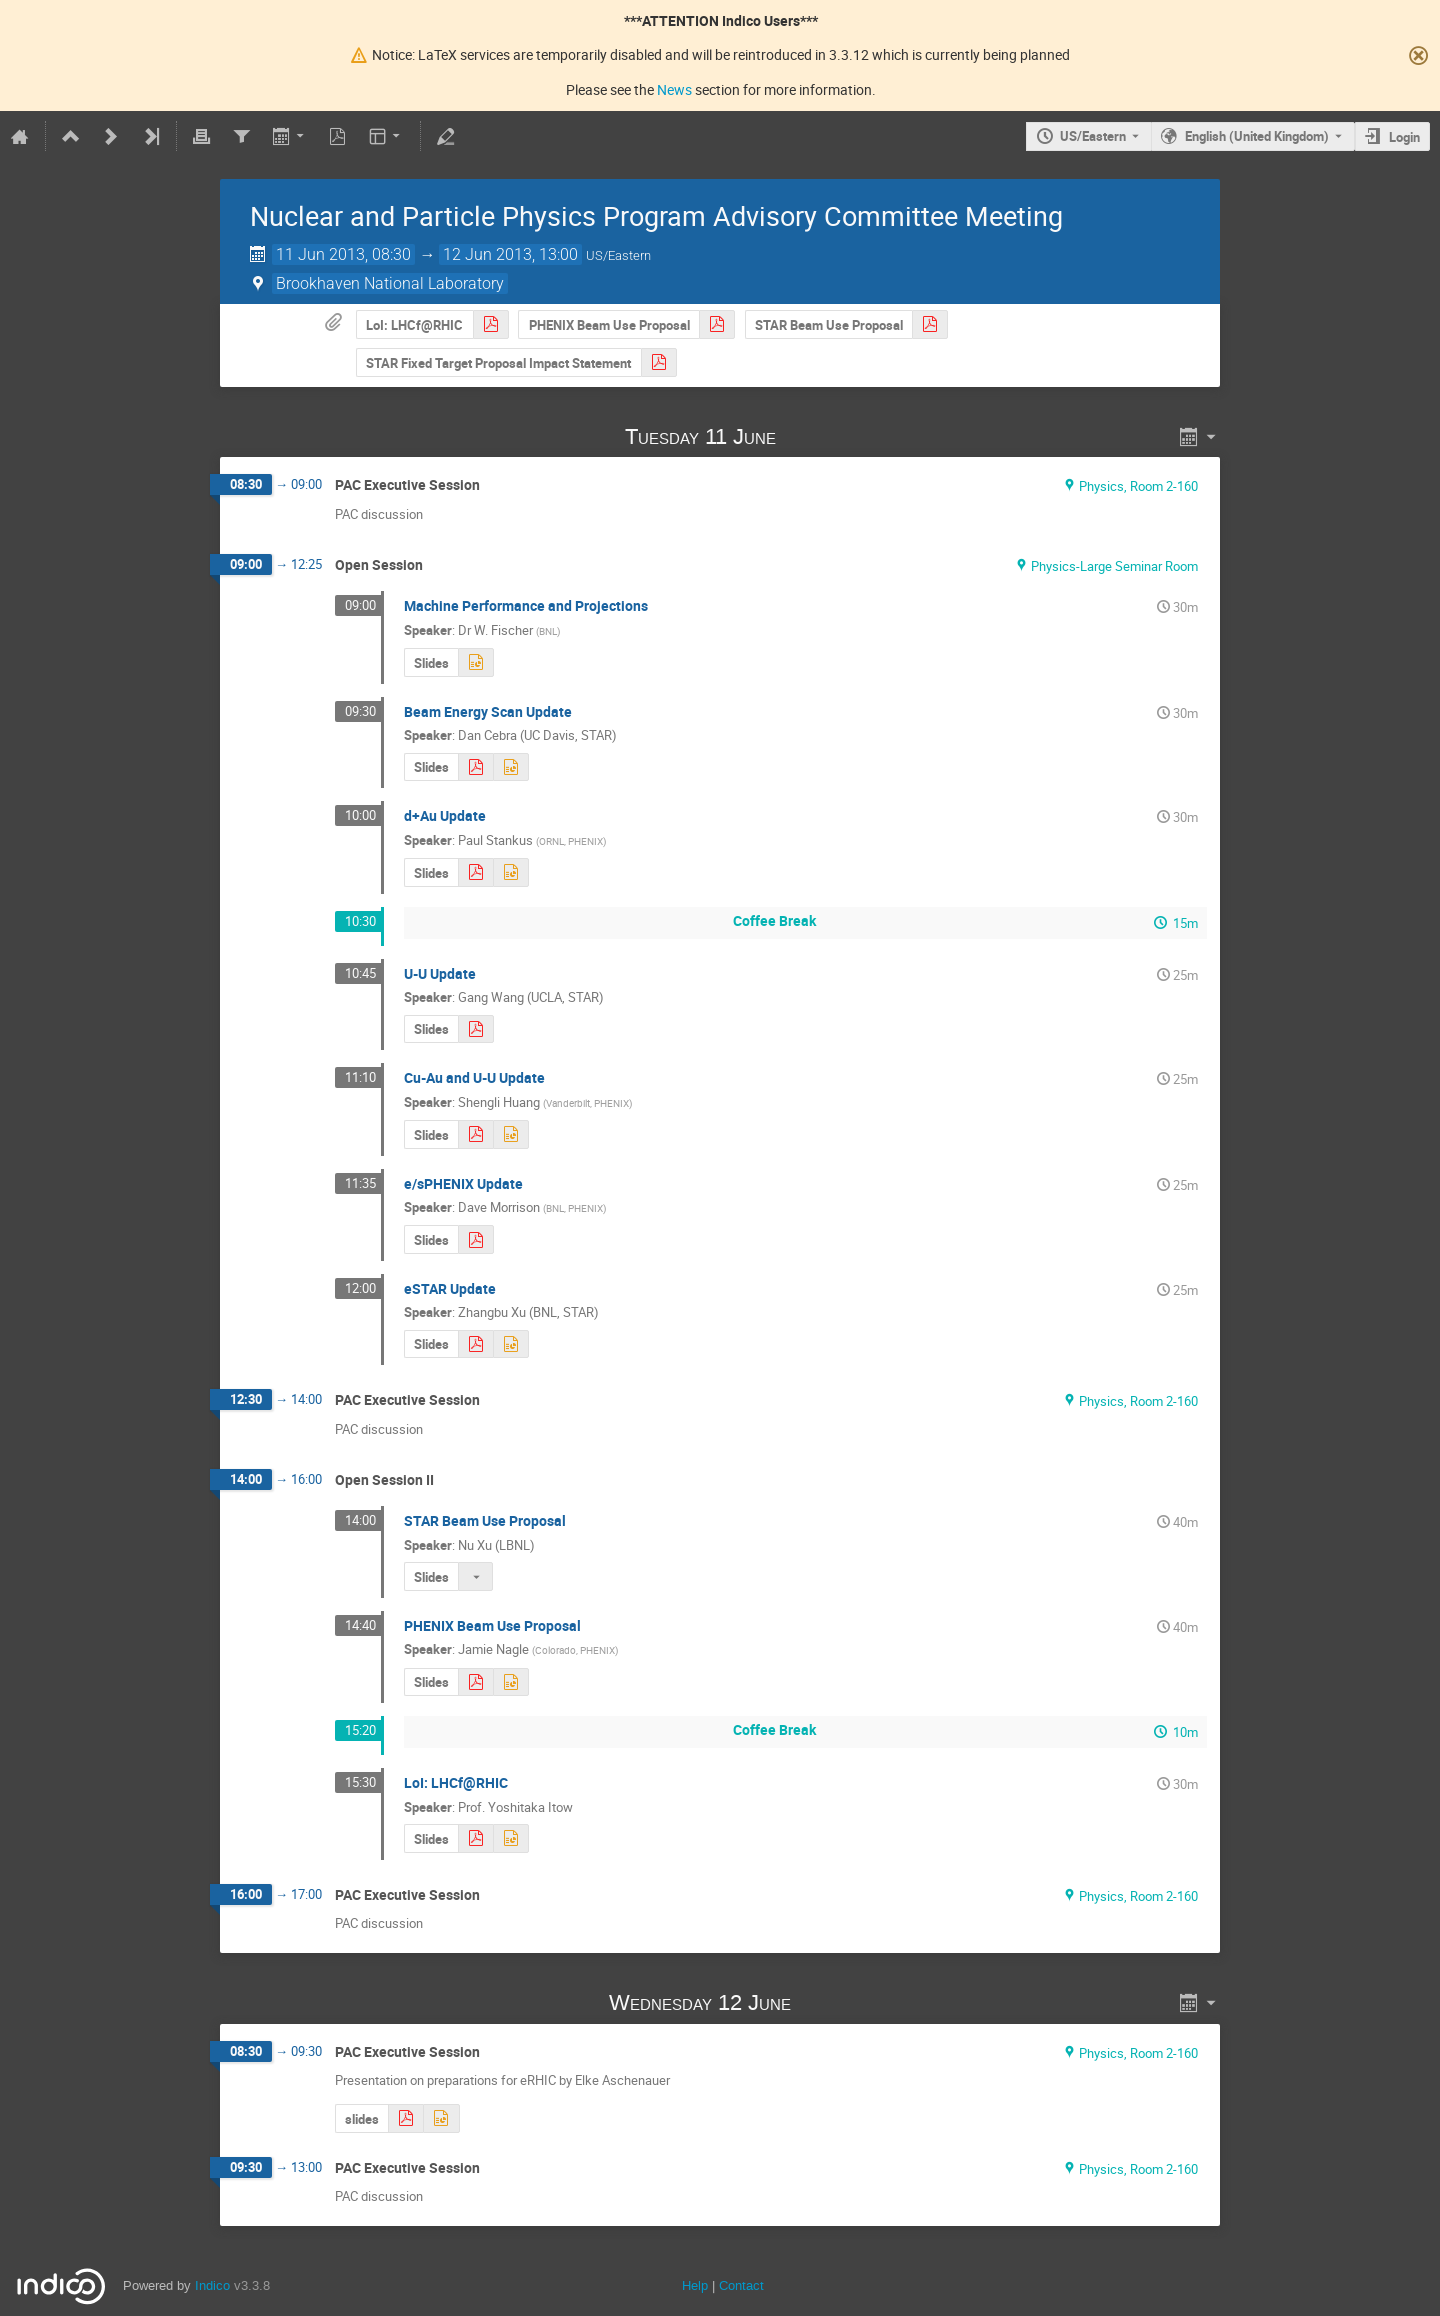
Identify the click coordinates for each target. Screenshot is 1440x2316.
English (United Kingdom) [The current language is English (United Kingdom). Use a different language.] (1257, 136)
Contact (741, 2285)
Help (695, 2285)
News (674, 89)
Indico (212, 2285)
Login (1404, 137)
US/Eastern (1093, 136)
